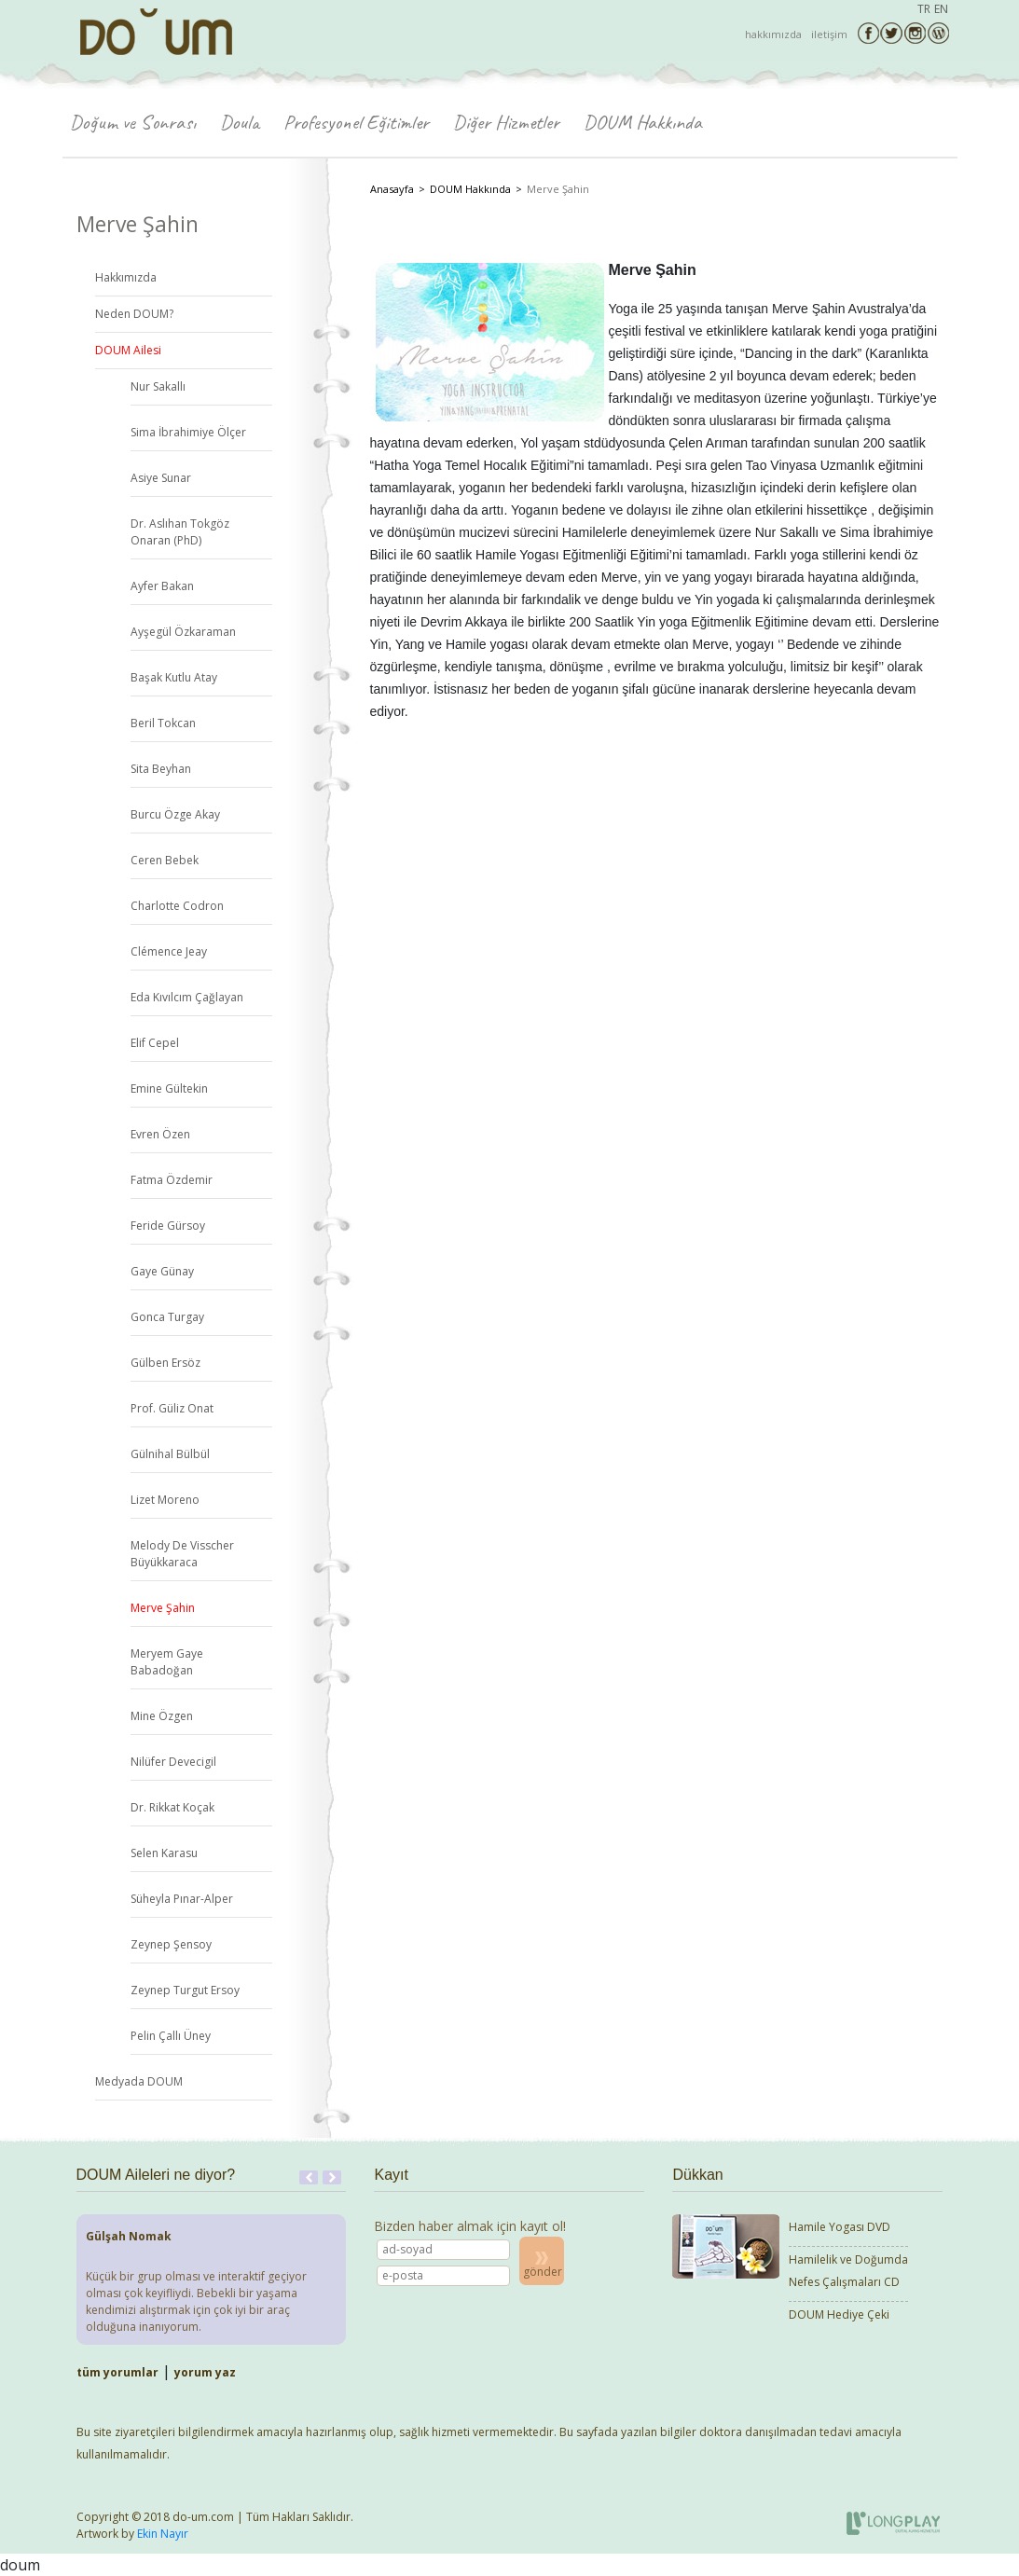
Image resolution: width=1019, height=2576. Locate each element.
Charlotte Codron (177, 906)
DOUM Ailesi (128, 350)
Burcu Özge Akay (175, 814)
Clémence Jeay (169, 951)
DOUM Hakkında (643, 122)
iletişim (829, 34)
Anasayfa (392, 189)
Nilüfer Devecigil (173, 1762)
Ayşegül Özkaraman (183, 632)
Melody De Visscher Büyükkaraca (182, 1553)
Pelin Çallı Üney (171, 2036)
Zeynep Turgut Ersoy (185, 1990)
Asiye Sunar (161, 478)
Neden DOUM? (134, 314)
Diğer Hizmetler (506, 122)
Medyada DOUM (139, 2081)
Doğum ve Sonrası (133, 122)
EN (941, 9)
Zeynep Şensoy (171, 1944)
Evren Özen (160, 1134)
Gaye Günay (162, 1271)
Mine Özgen (162, 1716)
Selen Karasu (164, 1853)
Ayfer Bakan (162, 586)
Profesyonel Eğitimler (356, 122)
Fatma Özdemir (172, 1180)
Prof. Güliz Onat (172, 1408)
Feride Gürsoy (168, 1225)
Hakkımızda (126, 277)
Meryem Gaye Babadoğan (167, 1662)
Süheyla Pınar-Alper (182, 1899)
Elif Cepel (155, 1043)
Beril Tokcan (163, 723)
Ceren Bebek (165, 860)
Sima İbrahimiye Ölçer (188, 432)
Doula (239, 122)
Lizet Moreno (165, 1500)
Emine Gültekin (169, 1088)
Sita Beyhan (161, 769)
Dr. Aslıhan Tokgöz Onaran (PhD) (180, 532)
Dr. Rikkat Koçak (172, 1807)
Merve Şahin (163, 1608)
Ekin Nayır (162, 2534)
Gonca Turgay (167, 1317)
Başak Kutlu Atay (174, 677)
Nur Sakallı (158, 386)
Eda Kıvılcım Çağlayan (187, 997)
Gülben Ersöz (165, 1363)
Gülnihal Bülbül (170, 1454)
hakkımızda (773, 34)
